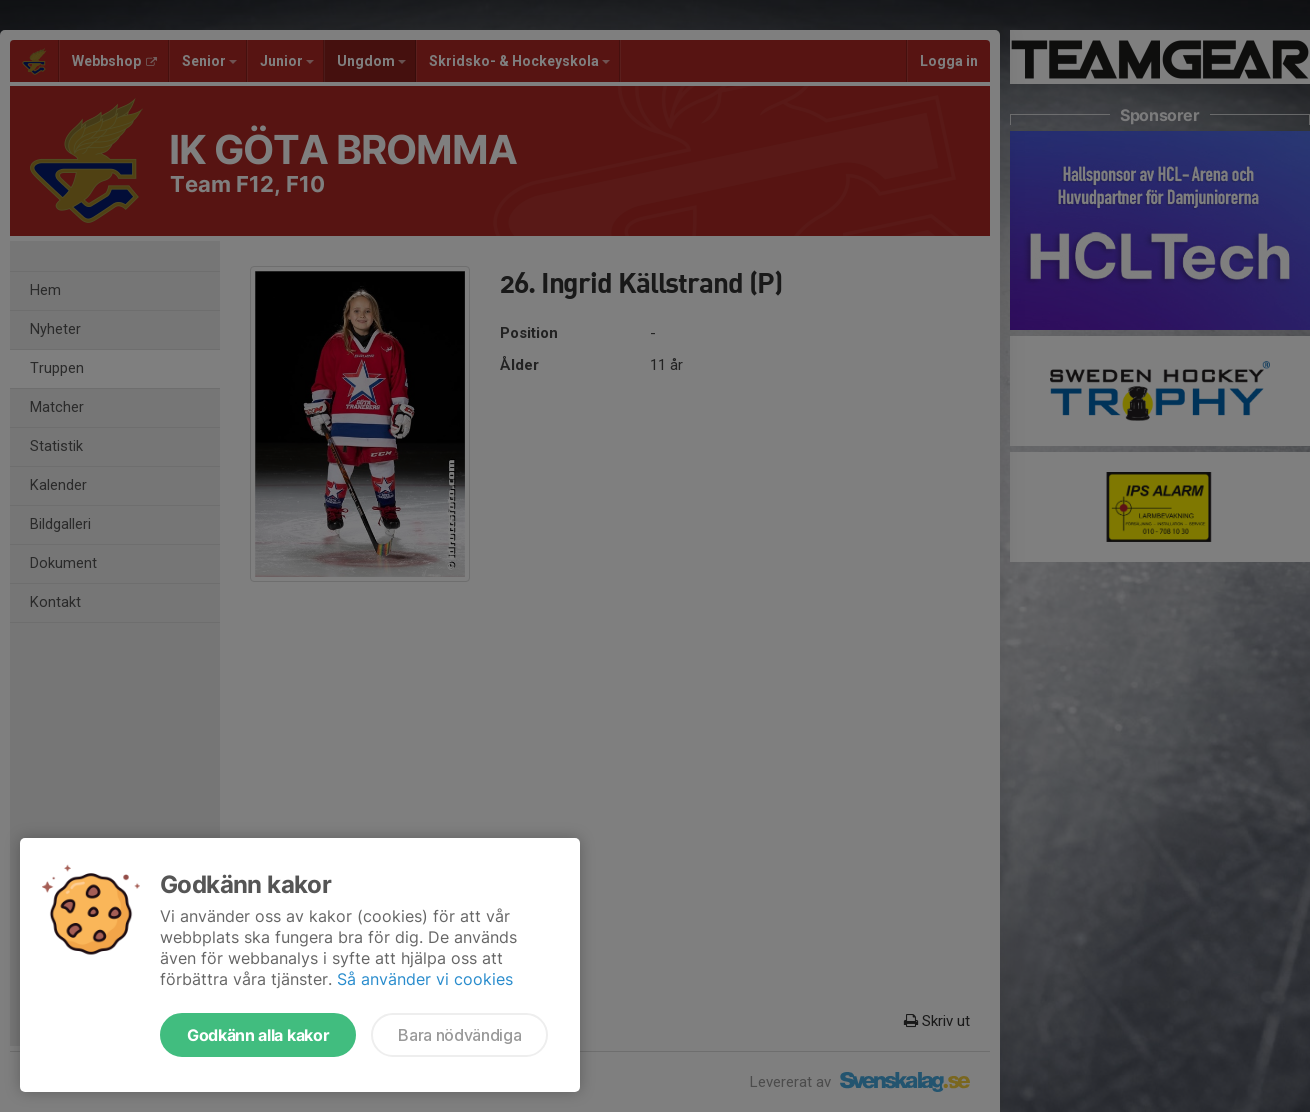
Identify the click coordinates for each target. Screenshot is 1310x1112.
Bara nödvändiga (459, 1035)
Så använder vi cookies (425, 979)
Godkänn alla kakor (258, 1035)
